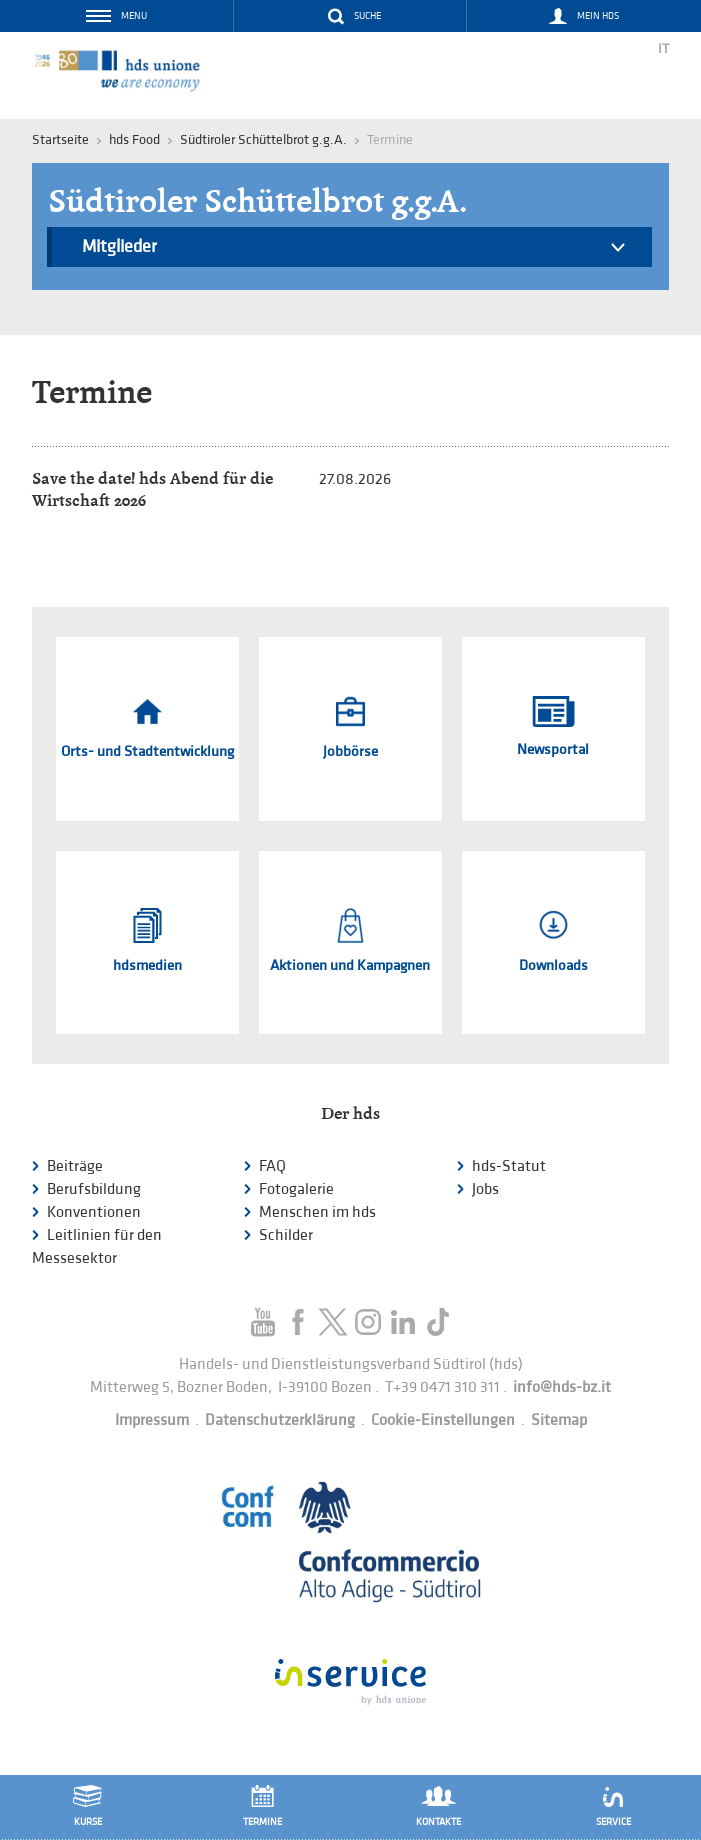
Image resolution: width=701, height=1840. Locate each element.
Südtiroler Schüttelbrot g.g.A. (263, 139)
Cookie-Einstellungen (443, 1420)
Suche (367, 16)
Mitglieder (353, 250)
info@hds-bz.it (562, 1387)
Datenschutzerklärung (280, 1420)
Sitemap (559, 1420)
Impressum (152, 1420)
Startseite (60, 139)
